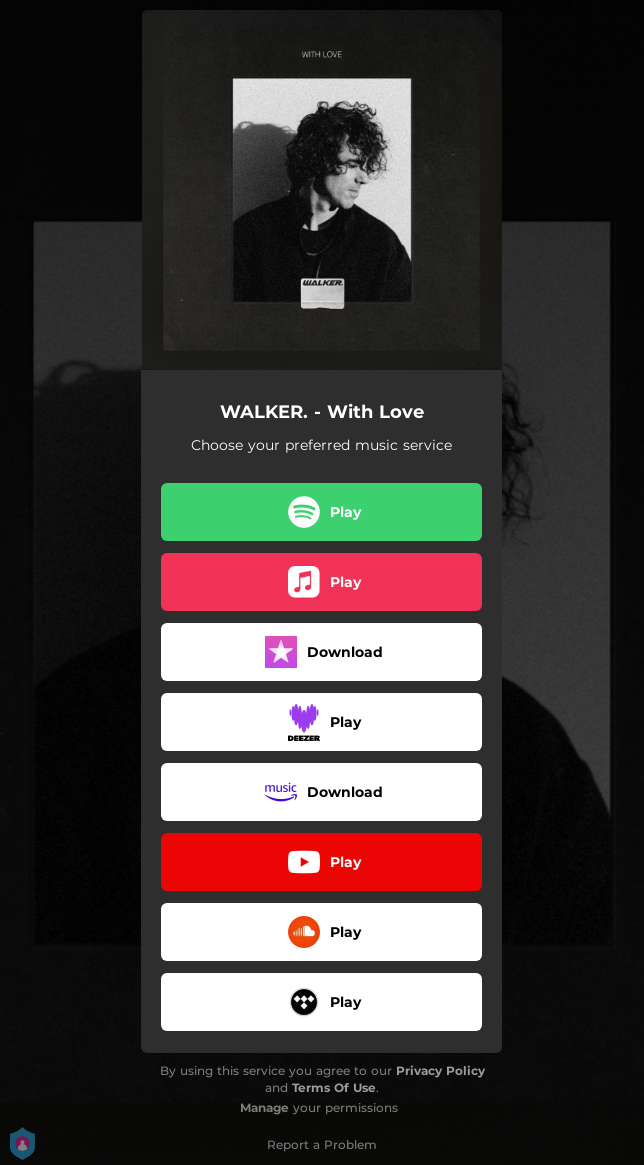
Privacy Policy (440, 1070)
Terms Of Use (334, 1087)
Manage (264, 1107)
